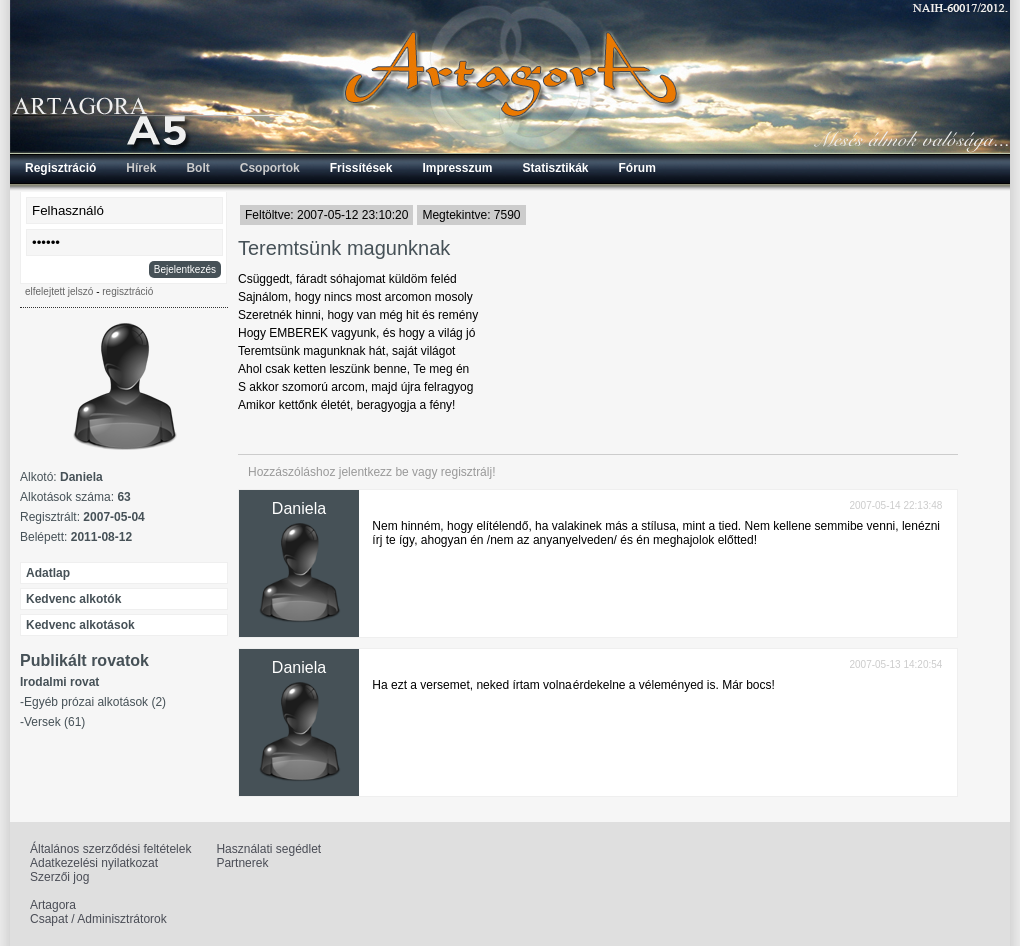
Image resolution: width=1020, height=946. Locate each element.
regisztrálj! (468, 472)
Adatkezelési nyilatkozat (94, 863)
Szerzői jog (59, 877)
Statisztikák (555, 168)
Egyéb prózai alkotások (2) (95, 702)
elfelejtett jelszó (59, 291)
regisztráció (127, 291)
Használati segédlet (268, 849)
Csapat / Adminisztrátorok (98, 919)
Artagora (53, 905)
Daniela (299, 508)
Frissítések (361, 168)
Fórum (637, 168)
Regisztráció (60, 168)
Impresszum (457, 168)
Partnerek (242, 863)
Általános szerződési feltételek (110, 849)
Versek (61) (54, 722)
